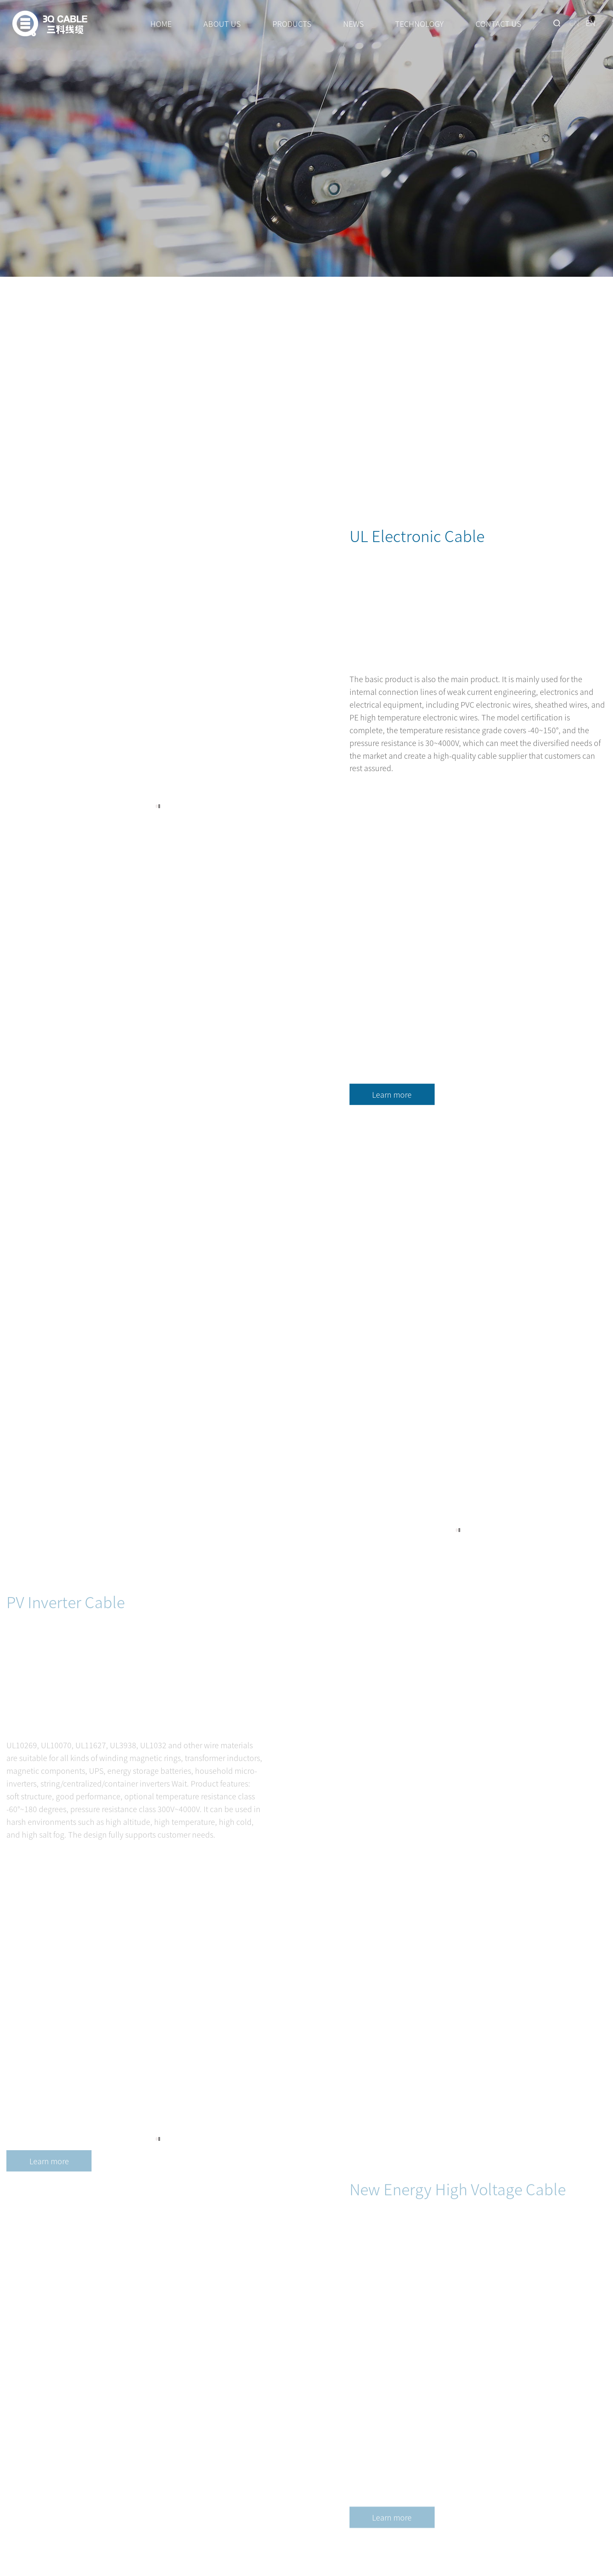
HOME (161, 23)
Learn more (392, 1115)
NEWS (353, 23)
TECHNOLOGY (419, 23)
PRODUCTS (291, 23)
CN (574, 22)
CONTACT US (498, 23)
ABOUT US (222, 23)
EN (591, 22)
